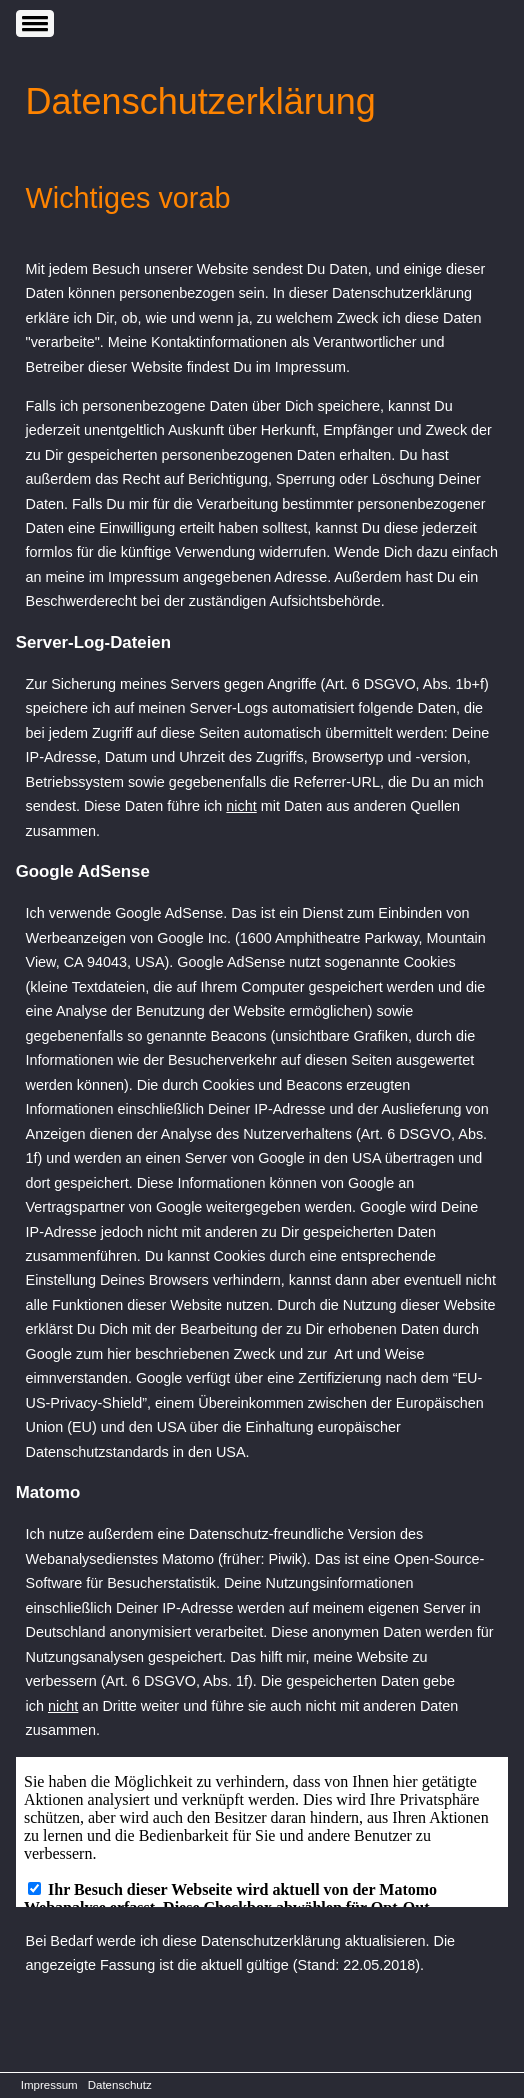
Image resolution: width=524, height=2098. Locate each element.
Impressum (49, 2085)
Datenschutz (120, 2085)
